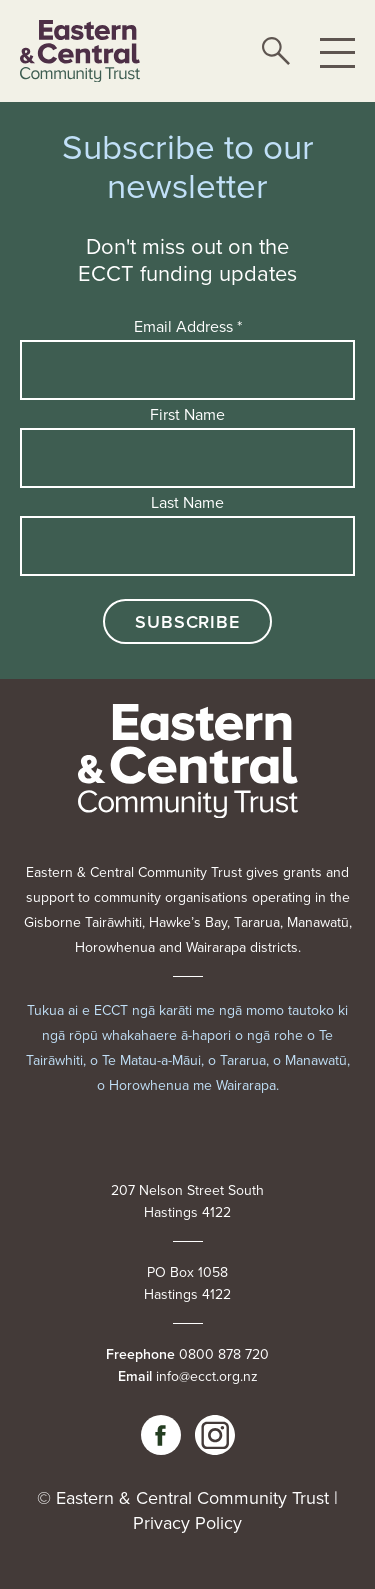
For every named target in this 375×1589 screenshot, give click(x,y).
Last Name (187, 502)
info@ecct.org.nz (207, 1376)
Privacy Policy (187, 1522)
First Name (187, 414)
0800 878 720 (224, 1354)
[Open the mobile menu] (337, 51)
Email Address (188, 326)
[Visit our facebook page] (161, 1435)
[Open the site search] (276, 51)
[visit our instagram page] (215, 1435)
